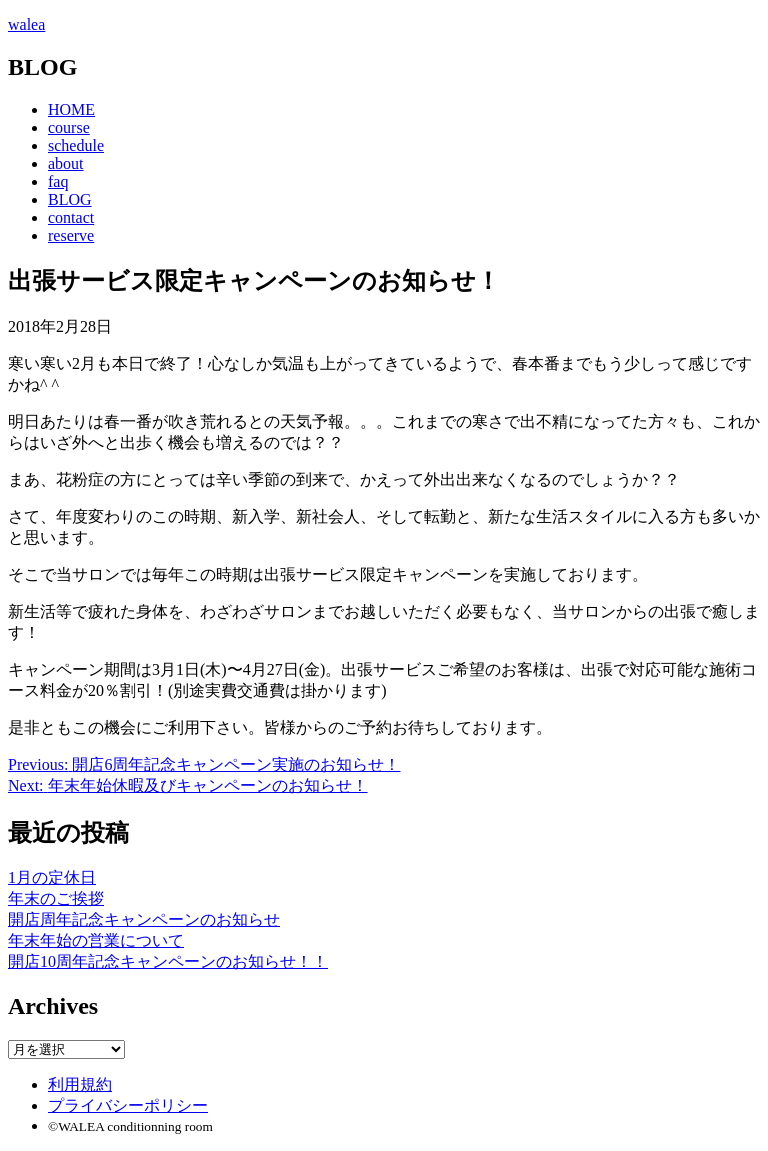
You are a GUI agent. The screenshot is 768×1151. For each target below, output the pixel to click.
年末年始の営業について (96, 940)
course (69, 127)
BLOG (70, 199)
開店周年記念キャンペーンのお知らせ (144, 919)
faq (58, 181)
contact (71, 217)
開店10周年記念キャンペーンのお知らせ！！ (168, 961)
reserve (71, 235)
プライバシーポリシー (128, 1105)
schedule (76, 145)
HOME (71, 109)
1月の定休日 (52, 877)
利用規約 (80, 1084)
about (66, 163)
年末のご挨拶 (56, 898)
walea (26, 24)
